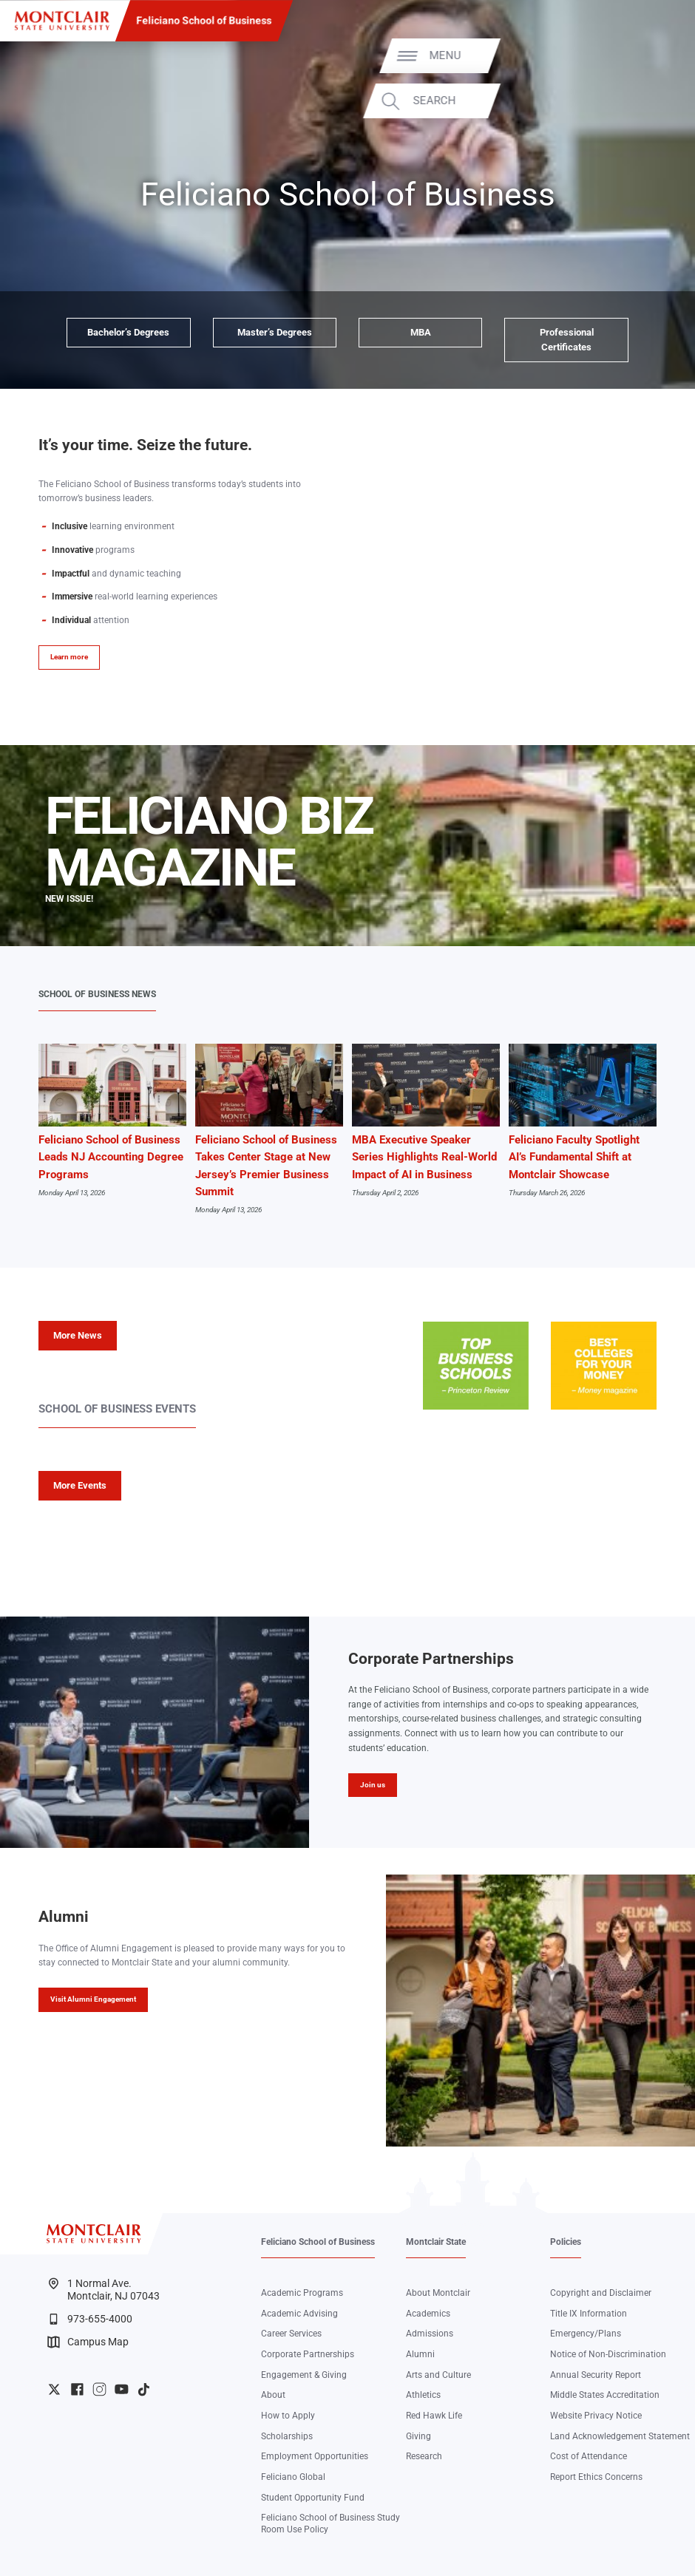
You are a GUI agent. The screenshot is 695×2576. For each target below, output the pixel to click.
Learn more (69, 657)
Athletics (423, 2395)
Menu (653, 56)
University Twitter (54, 2389)
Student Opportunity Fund (313, 2497)
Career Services (291, 2333)
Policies (565, 2242)
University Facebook (77, 2389)
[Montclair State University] (62, 20)
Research (424, 2456)
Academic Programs (302, 2293)
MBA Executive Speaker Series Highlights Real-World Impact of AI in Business (424, 1157)
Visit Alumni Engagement (93, 1999)
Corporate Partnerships (307, 2354)
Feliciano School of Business (203, 21)
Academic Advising (299, 2313)
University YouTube (122, 2389)
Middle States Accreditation (605, 2395)
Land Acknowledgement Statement (620, 2436)
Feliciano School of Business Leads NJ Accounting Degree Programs (110, 1157)
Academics (428, 2313)
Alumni (420, 2354)
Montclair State (436, 2242)
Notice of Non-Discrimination (608, 2354)
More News (77, 1335)
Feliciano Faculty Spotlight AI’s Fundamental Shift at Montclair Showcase (574, 1157)
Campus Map (88, 2342)
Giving (418, 2436)
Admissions (429, 2333)
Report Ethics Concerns (596, 2477)
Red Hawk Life (434, 2415)
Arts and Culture (438, 2375)
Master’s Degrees (274, 332)
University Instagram (99, 2389)
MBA (420, 332)
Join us (372, 1785)
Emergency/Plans (585, 2333)
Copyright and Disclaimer (600, 2293)
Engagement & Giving (304, 2375)
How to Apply (288, 2415)
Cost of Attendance (588, 2456)
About (273, 2395)
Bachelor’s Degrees (128, 332)
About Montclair (438, 2293)
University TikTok (144, 2389)
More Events (79, 1485)
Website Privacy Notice (596, 2415)
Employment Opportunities (314, 2456)
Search (642, 101)
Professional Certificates (567, 340)
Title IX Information (588, 2313)
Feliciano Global (293, 2477)
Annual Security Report (595, 2375)
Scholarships (287, 2436)
